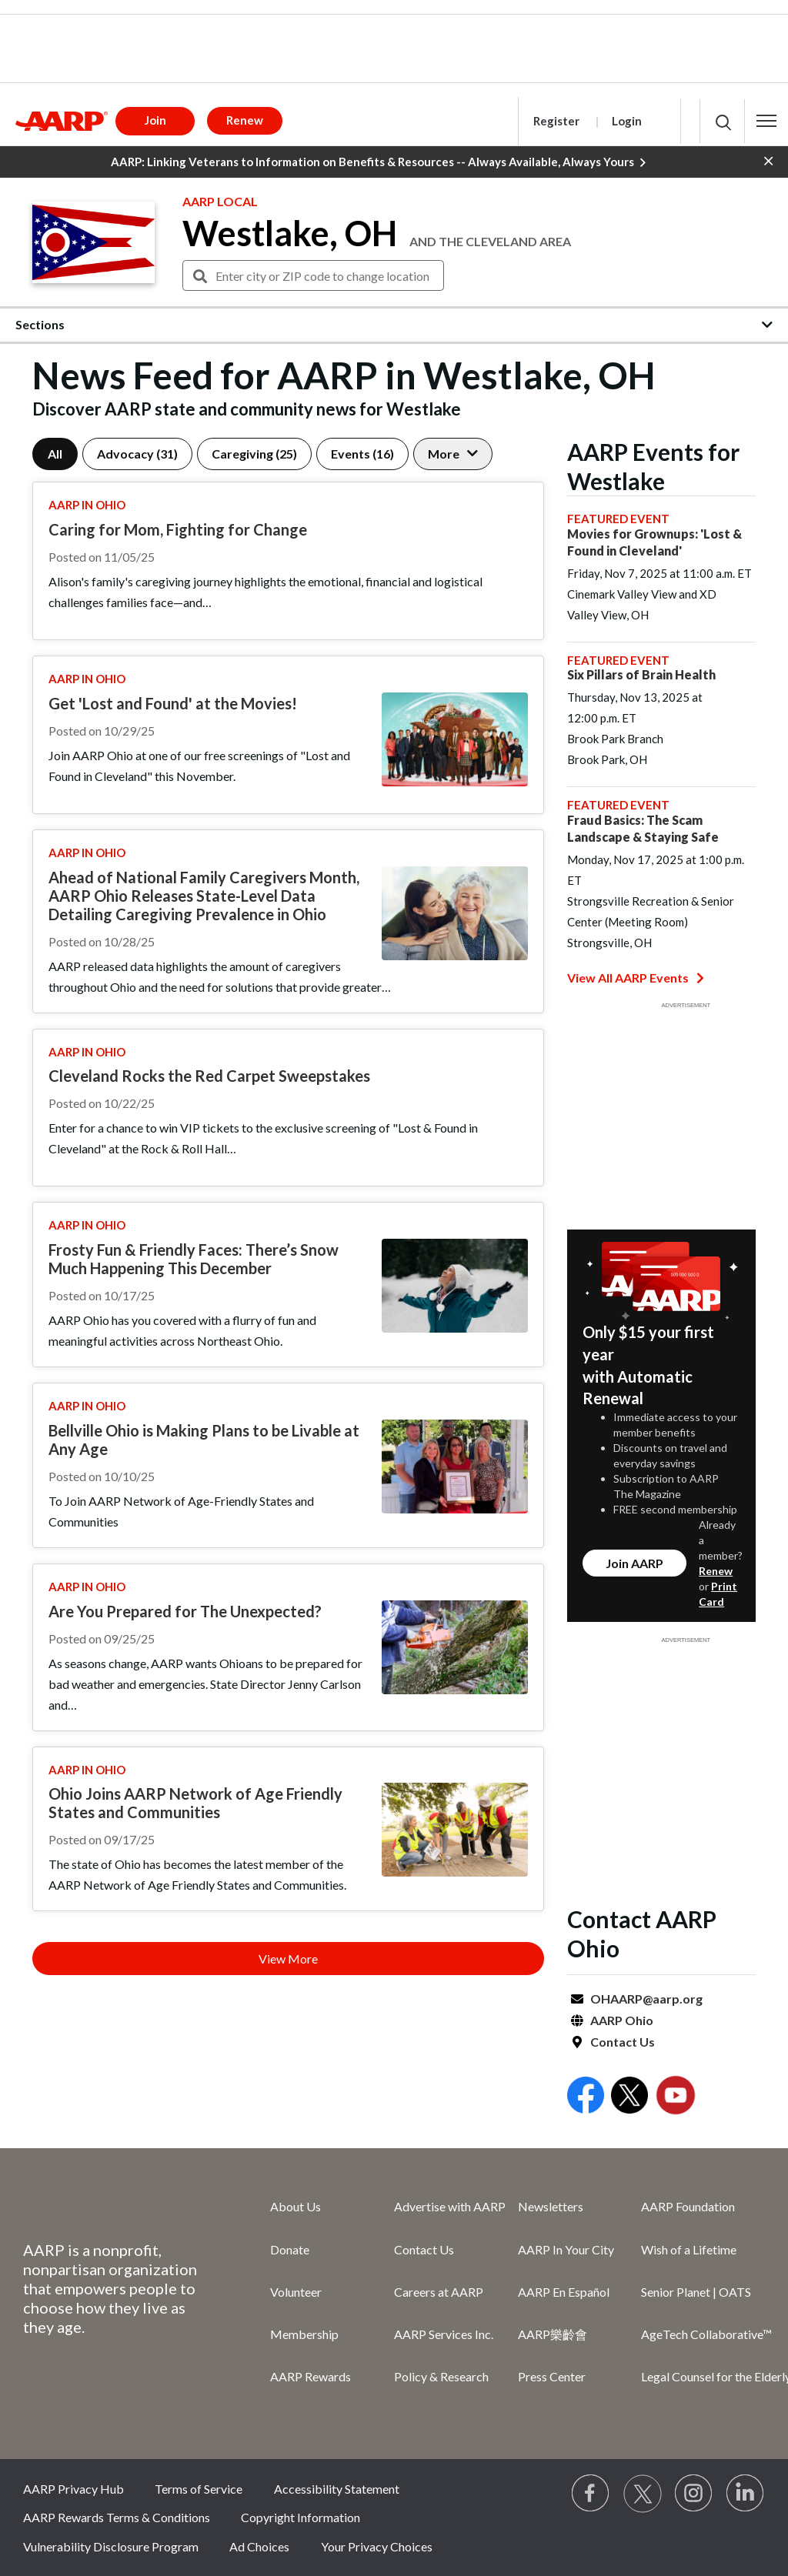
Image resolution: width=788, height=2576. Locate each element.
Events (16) (362, 453)
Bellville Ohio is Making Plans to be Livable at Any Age (203, 1439)
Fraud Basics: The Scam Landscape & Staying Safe (643, 828)
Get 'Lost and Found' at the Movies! (172, 703)
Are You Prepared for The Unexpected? (185, 1611)
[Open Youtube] (675, 2097)
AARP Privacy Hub (73, 2488)
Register (556, 121)
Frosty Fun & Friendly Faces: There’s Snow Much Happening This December (193, 1258)
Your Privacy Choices (376, 2546)
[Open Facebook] (585, 2097)
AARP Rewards (310, 2376)
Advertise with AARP (450, 2206)
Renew (716, 1570)
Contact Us (622, 2041)
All (55, 453)
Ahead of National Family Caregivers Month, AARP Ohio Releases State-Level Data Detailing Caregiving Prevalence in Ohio (203, 895)
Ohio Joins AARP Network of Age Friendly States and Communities (195, 1802)
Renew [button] (244, 120)
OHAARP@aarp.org (646, 1998)
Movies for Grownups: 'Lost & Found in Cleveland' (654, 542)
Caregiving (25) (254, 453)
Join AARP (634, 1563)
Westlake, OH (289, 233)
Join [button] (155, 120)
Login (627, 121)
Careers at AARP (438, 2291)
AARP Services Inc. (443, 2334)
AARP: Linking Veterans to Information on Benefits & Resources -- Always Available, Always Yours (378, 162)
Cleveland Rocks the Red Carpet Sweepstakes (209, 1075)
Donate (289, 2249)
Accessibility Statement (336, 2488)
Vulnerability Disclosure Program (111, 2546)
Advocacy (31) (137, 453)
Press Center (552, 2376)
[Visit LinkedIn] (745, 2493)
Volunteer (296, 2291)
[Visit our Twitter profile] (642, 2493)
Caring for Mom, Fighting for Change (177, 529)
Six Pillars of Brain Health (641, 674)
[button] (766, 121)
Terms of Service (198, 2488)
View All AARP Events (635, 977)
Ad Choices (259, 2546)
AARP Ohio (621, 2020)
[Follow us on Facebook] (591, 2493)
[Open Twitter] (629, 2097)
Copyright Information (300, 2517)
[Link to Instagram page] (694, 2493)
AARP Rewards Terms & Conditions (116, 2517)
